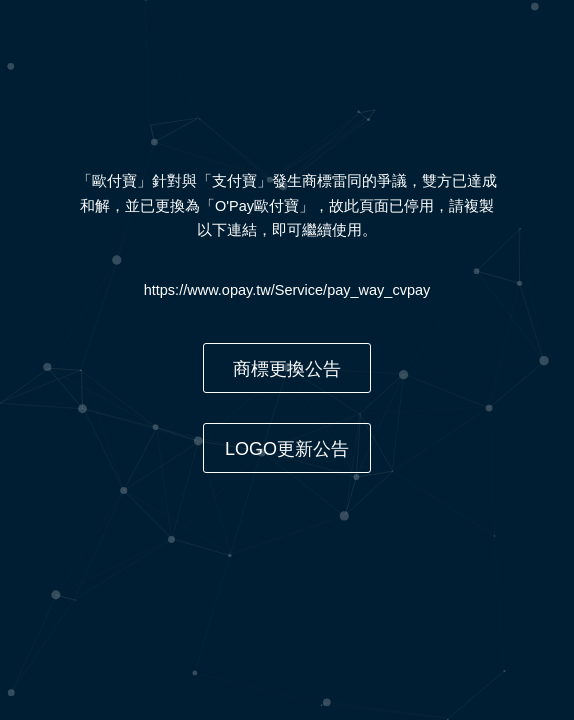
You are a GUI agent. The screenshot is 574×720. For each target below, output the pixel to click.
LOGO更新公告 (287, 449)
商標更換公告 (287, 369)
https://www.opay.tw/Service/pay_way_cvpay (287, 290)
